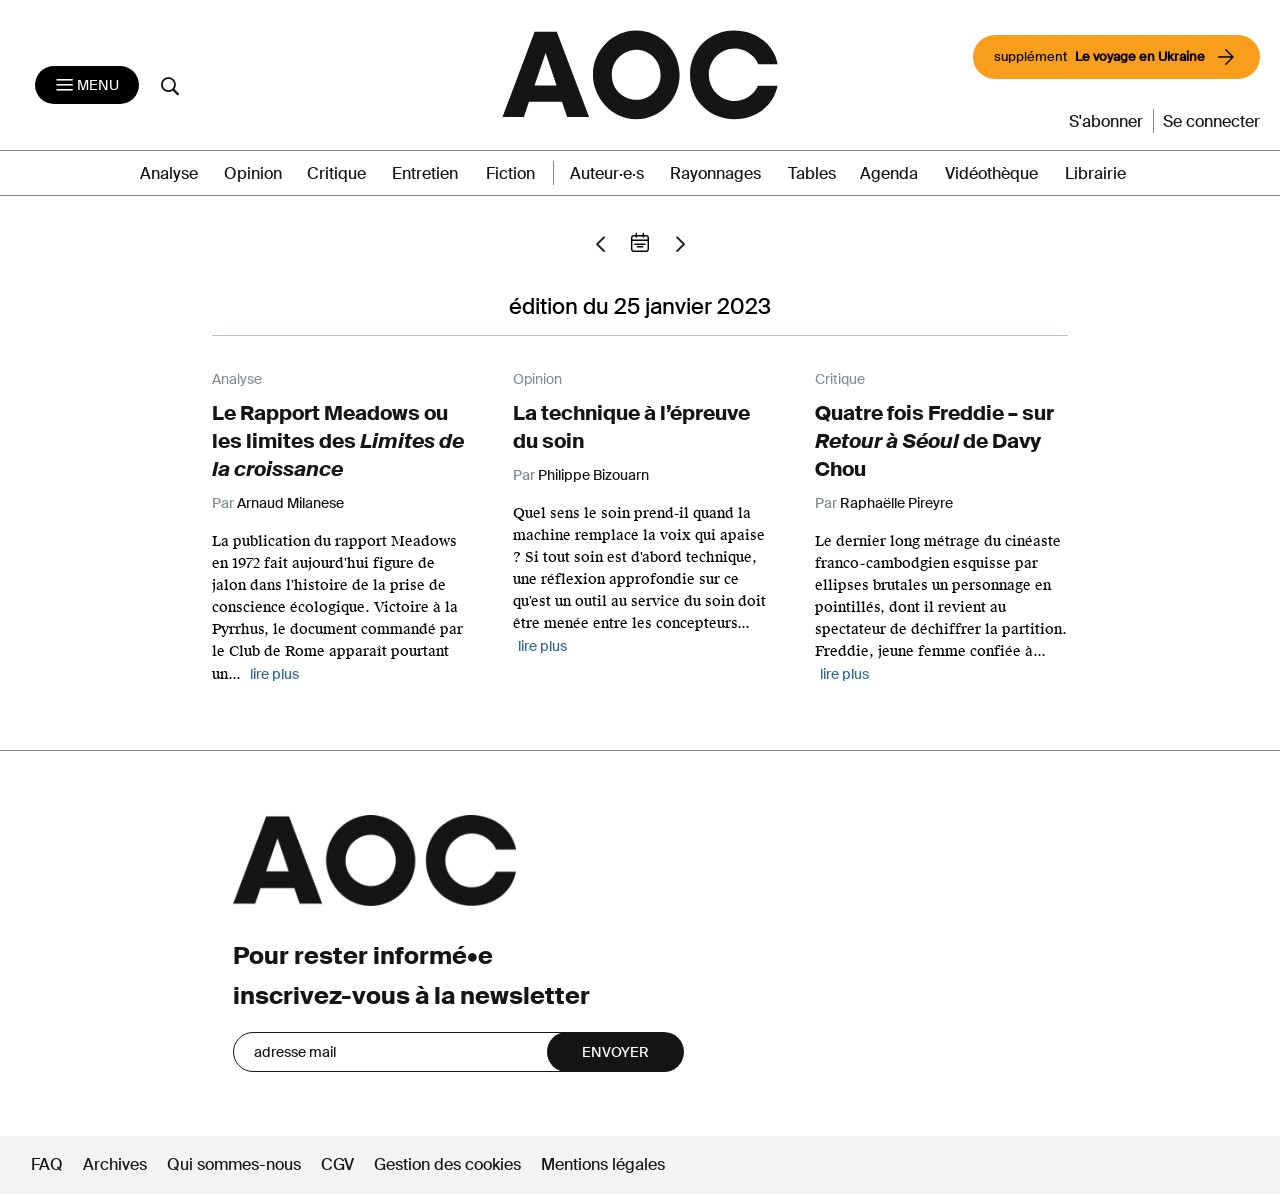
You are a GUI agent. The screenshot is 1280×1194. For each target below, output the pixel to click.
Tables (812, 173)
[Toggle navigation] (87, 85)
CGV (337, 1164)
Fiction (510, 173)
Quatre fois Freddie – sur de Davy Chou (934, 441)
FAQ (47, 1164)
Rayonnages (715, 173)
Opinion (253, 173)
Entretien (425, 173)
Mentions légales (603, 1164)
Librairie (1095, 173)
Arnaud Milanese (290, 503)
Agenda (889, 173)
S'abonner (1106, 121)
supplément (1116, 57)
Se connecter (1211, 121)
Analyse (169, 173)
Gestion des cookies (449, 1164)
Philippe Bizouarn (593, 475)
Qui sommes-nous (234, 1164)
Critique (336, 173)
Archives (115, 1164)
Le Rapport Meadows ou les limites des (338, 441)
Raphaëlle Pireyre (896, 503)
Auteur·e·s (607, 173)
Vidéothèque (991, 173)
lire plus (274, 674)
